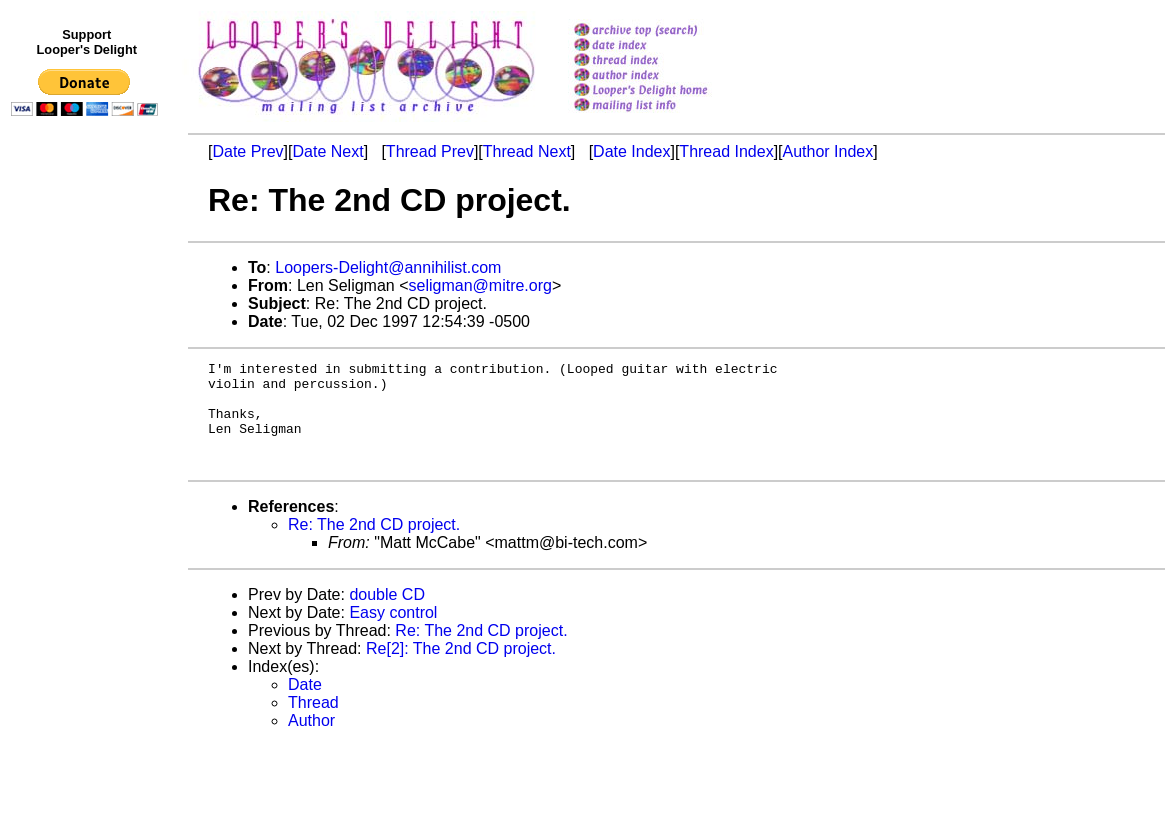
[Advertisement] (88, 537)
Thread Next (527, 151)
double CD (387, 615)
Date (305, 705)
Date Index (631, 151)
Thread (313, 723)
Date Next (327, 151)
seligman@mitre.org (480, 285)
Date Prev (247, 151)
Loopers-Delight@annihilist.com (388, 267)
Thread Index (726, 151)
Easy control (393, 633)
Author (311, 741)
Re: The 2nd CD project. (374, 545)
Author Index (828, 151)
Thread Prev (430, 151)
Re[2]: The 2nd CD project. (461, 669)
